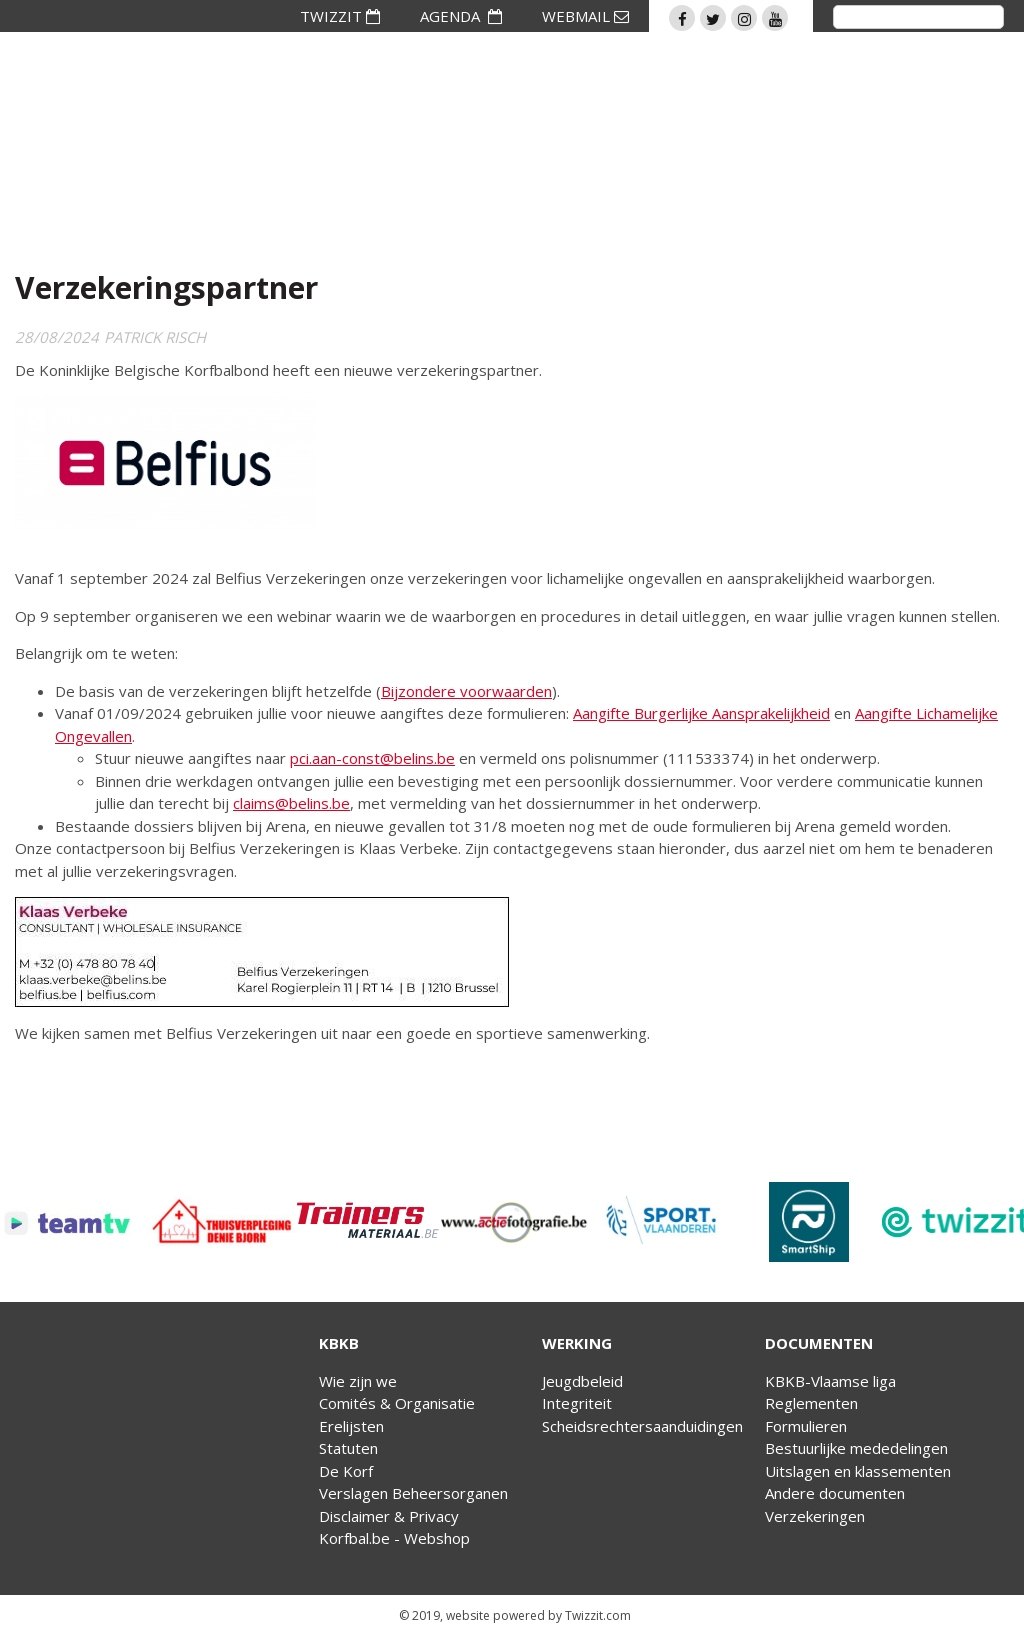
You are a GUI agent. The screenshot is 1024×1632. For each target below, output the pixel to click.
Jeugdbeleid (582, 1381)
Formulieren (806, 1426)
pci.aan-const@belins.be (372, 758)
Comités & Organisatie (397, 1403)
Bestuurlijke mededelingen (856, 1448)
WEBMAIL (585, 16)
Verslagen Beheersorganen (413, 1493)
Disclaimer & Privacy (389, 1516)
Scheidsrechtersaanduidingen (642, 1426)
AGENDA (461, 16)
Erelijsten (351, 1426)
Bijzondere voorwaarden (466, 691)
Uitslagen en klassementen (858, 1471)
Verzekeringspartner (166, 287)
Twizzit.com (598, 1615)
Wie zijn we (358, 1381)
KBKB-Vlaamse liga (830, 1381)
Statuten (348, 1448)
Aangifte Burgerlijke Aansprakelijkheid (701, 713)
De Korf (346, 1471)
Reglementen (811, 1403)
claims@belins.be (291, 803)
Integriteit (577, 1403)
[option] (73, 1222)
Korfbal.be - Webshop (394, 1538)
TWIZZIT (340, 16)
